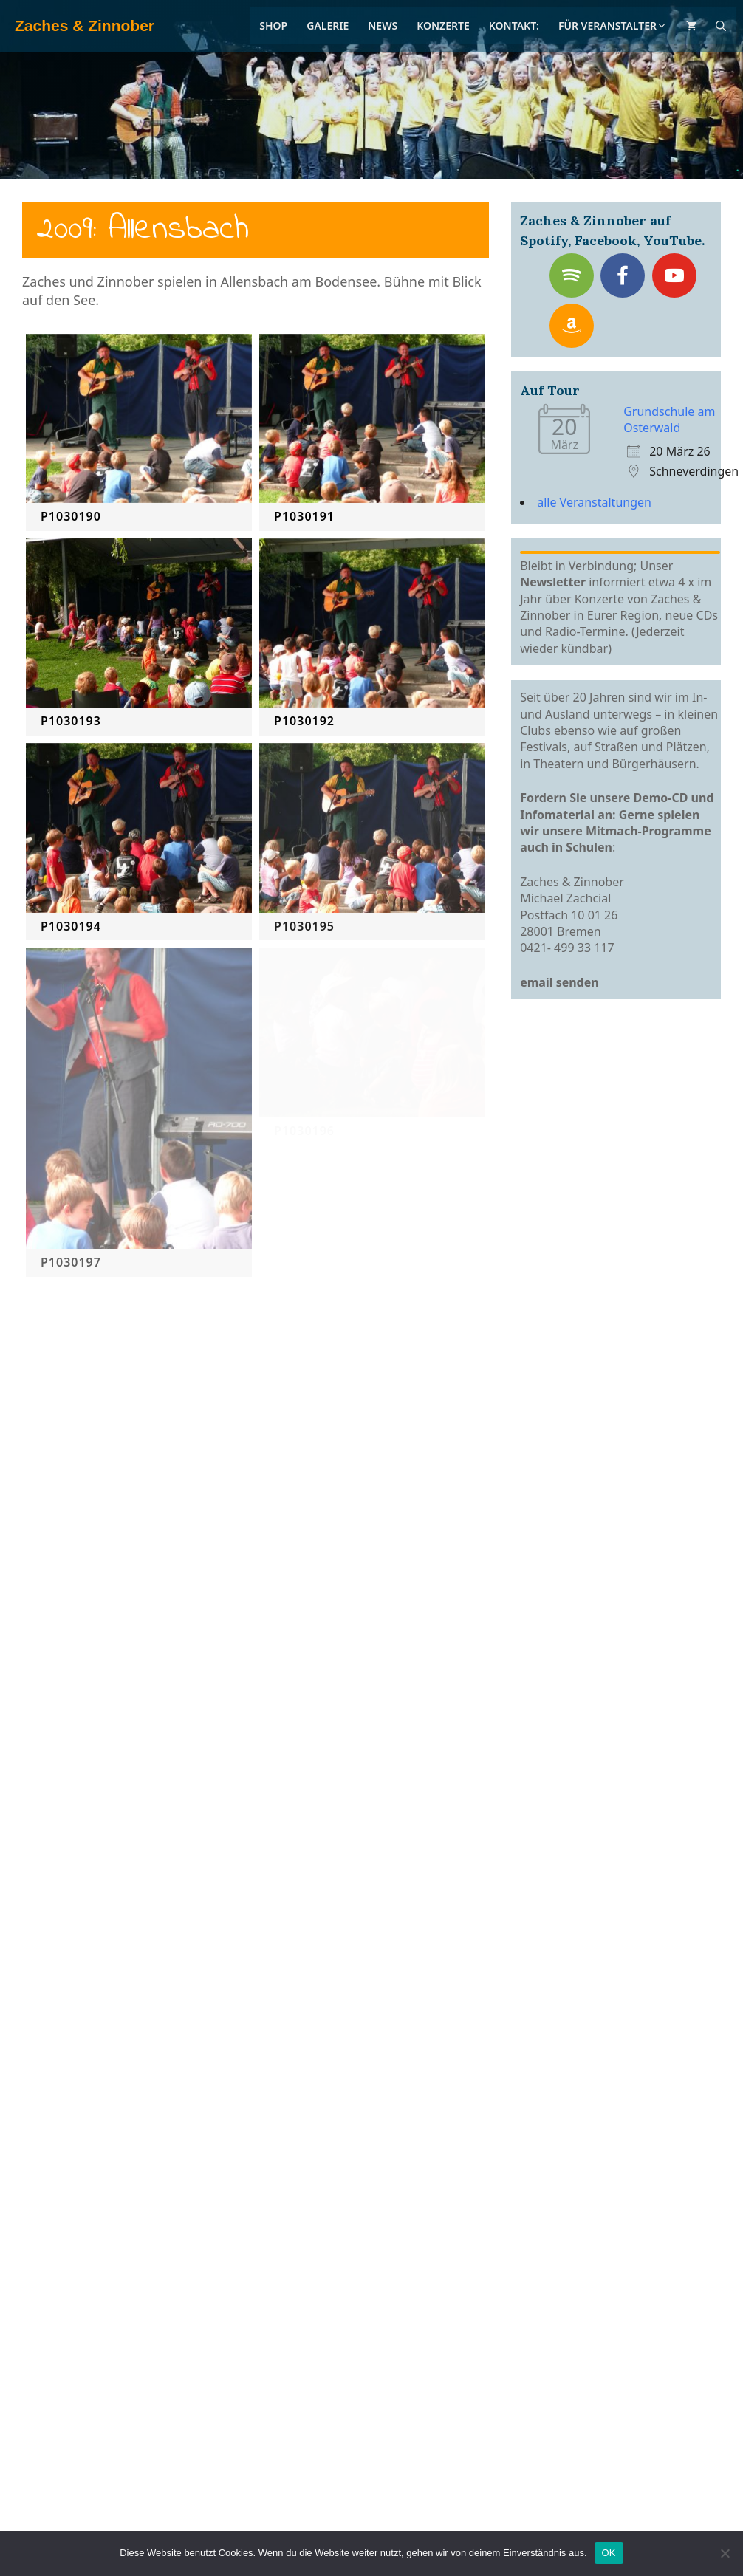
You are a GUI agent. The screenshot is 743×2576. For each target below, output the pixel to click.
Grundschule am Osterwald (669, 419)
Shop (273, 25)
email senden (559, 982)
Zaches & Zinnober (84, 25)
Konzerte (443, 25)
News (382, 25)
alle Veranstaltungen (594, 502)
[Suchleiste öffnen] (721, 25)
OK (609, 2552)
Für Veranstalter (612, 25)
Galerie (328, 25)
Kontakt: (514, 25)
